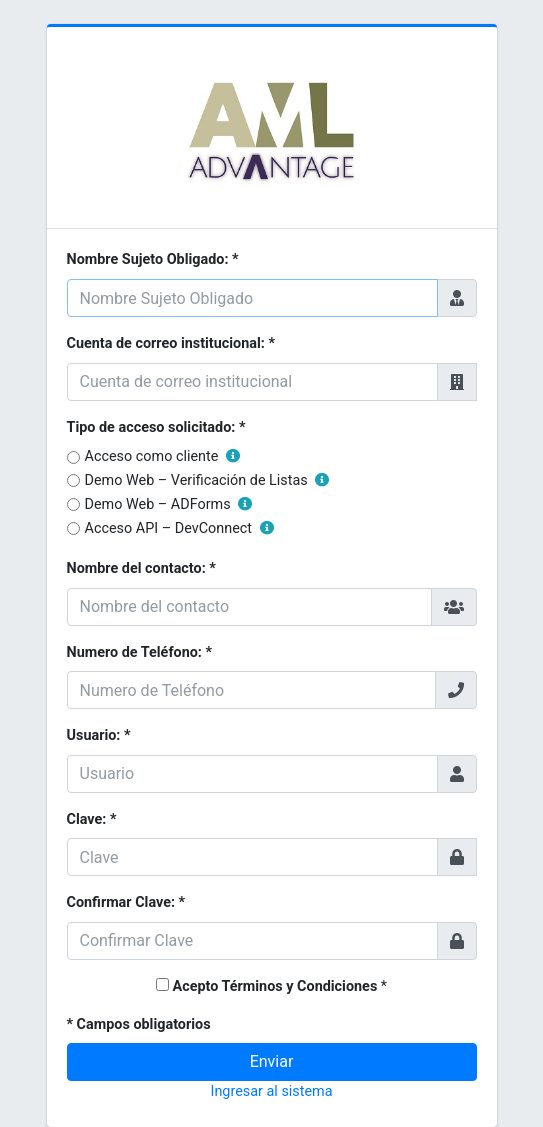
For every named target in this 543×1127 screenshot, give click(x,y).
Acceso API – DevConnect (179, 528)
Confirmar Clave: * (126, 902)
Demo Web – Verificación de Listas (207, 480)
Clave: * (92, 819)
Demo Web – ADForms (169, 504)
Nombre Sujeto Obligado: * (153, 259)
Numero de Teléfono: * (140, 652)
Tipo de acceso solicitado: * (156, 427)
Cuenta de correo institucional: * (171, 343)
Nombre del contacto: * (141, 568)
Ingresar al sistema (271, 1091)
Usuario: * (99, 735)
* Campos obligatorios (139, 1024)
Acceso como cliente (162, 456)
